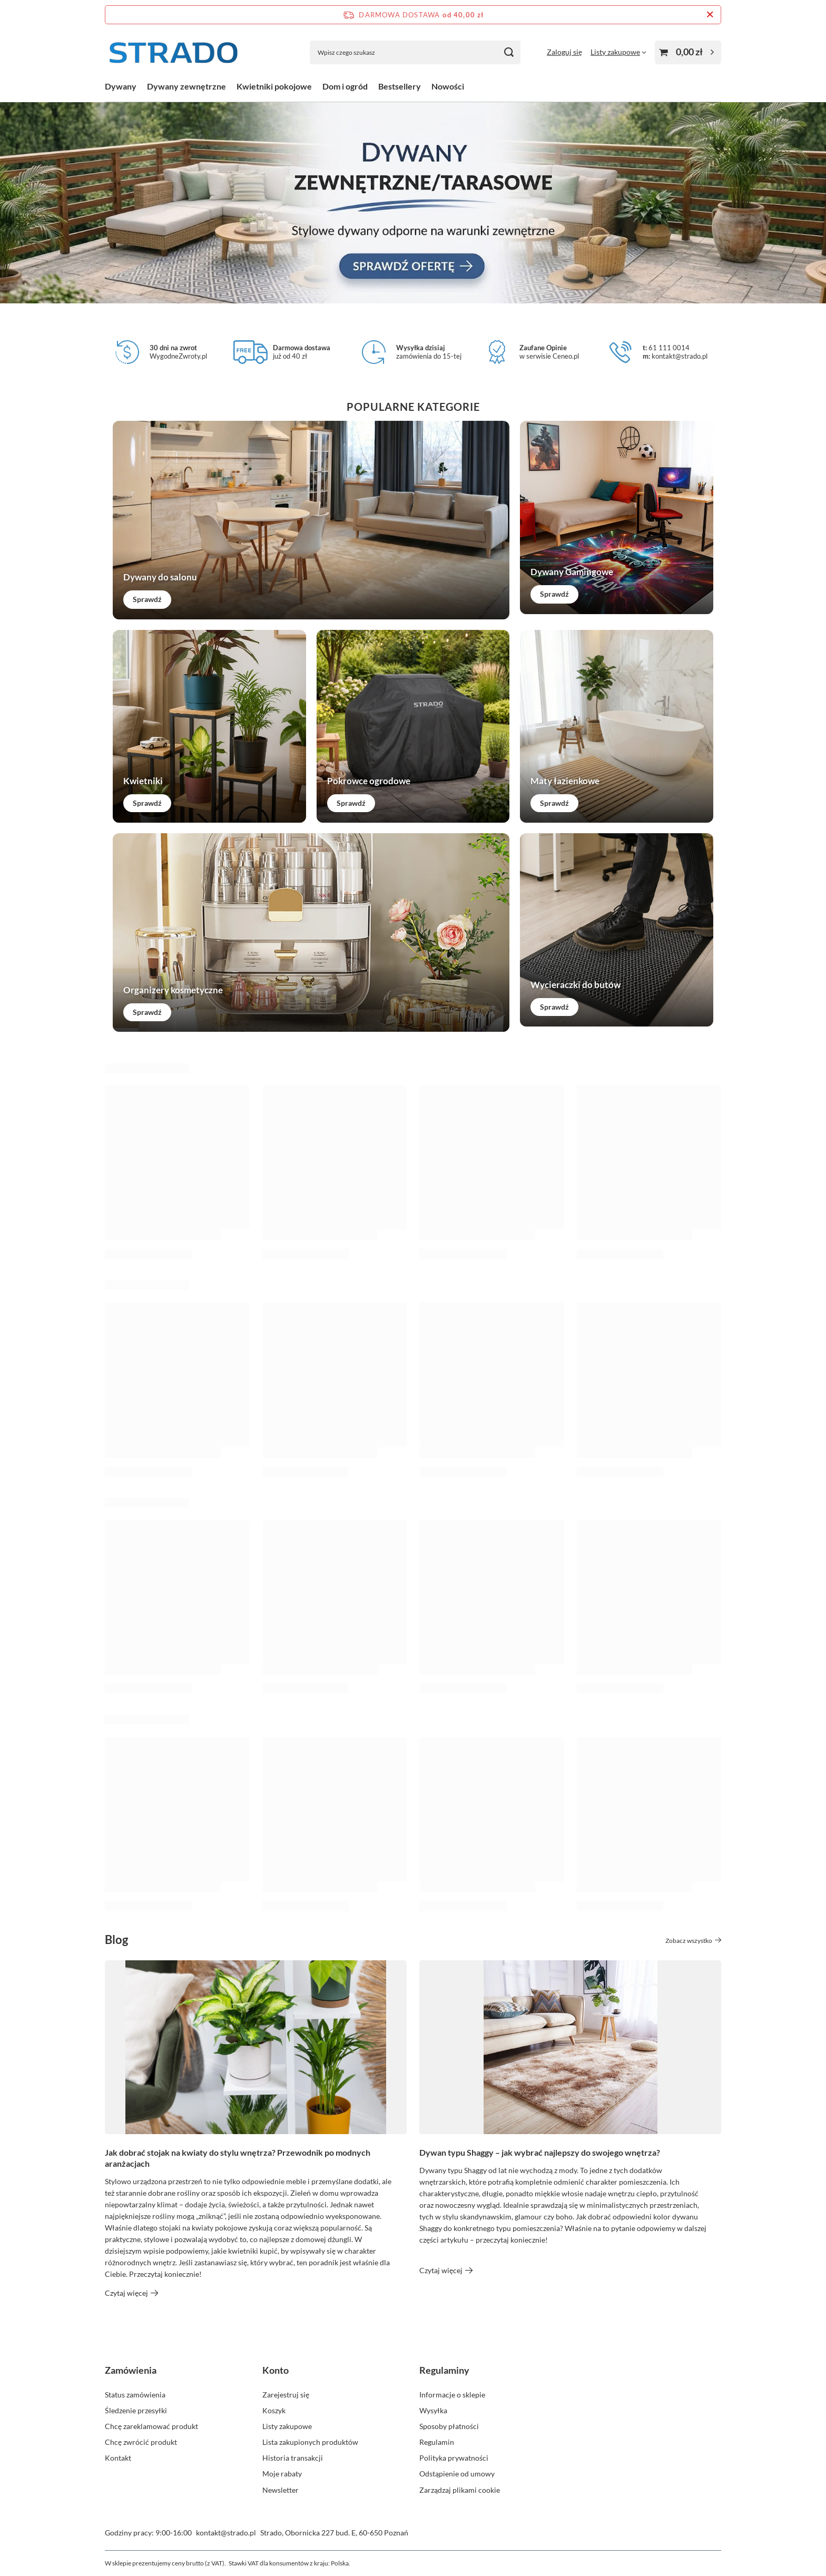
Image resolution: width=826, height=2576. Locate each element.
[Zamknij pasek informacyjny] (710, 14)
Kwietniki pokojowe (274, 86)
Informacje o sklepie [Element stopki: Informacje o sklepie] (452, 2394)
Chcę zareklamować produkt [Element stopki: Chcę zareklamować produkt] (151, 2426)
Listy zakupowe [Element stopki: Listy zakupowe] (287, 2426)
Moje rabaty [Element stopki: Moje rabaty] (282, 2473)
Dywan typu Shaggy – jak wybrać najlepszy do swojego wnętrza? (539, 2152)
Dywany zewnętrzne (186, 86)
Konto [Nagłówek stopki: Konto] (275, 2370)
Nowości (447, 86)
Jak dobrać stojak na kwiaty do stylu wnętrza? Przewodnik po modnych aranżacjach (237, 2157)
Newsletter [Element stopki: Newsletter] (280, 2489)
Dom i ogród (345, 86)
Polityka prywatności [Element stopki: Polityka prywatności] (453, 2457)
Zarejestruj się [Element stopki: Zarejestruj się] (285, 2394)
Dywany (120, 86)
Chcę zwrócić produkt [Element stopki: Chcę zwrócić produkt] (141, 2441)
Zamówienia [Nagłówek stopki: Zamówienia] (130, 2370)
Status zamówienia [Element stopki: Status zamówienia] (135, 2394)
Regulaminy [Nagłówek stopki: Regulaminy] (444, 2370)
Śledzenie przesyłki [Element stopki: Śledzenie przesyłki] (136, 2410)
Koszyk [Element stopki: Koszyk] (274, 2410)
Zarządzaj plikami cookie (459, 2489)
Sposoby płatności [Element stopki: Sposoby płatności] (449, 2426)
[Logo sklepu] (173, 52)
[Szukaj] (508, 52)
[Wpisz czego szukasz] (415, 52)
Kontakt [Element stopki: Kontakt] (118, 2457)
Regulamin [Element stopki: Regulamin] (436, 2441)
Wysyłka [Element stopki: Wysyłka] (433, 2410)
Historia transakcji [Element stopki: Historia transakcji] (292, 2457)
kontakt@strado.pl (226, 2532)
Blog (116, 1939)
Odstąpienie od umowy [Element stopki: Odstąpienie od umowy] (457, 2473)
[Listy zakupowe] (618, 51)
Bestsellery (399, 86)
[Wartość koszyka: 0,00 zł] (688, 52)
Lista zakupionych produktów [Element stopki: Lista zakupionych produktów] (310, 2441)
